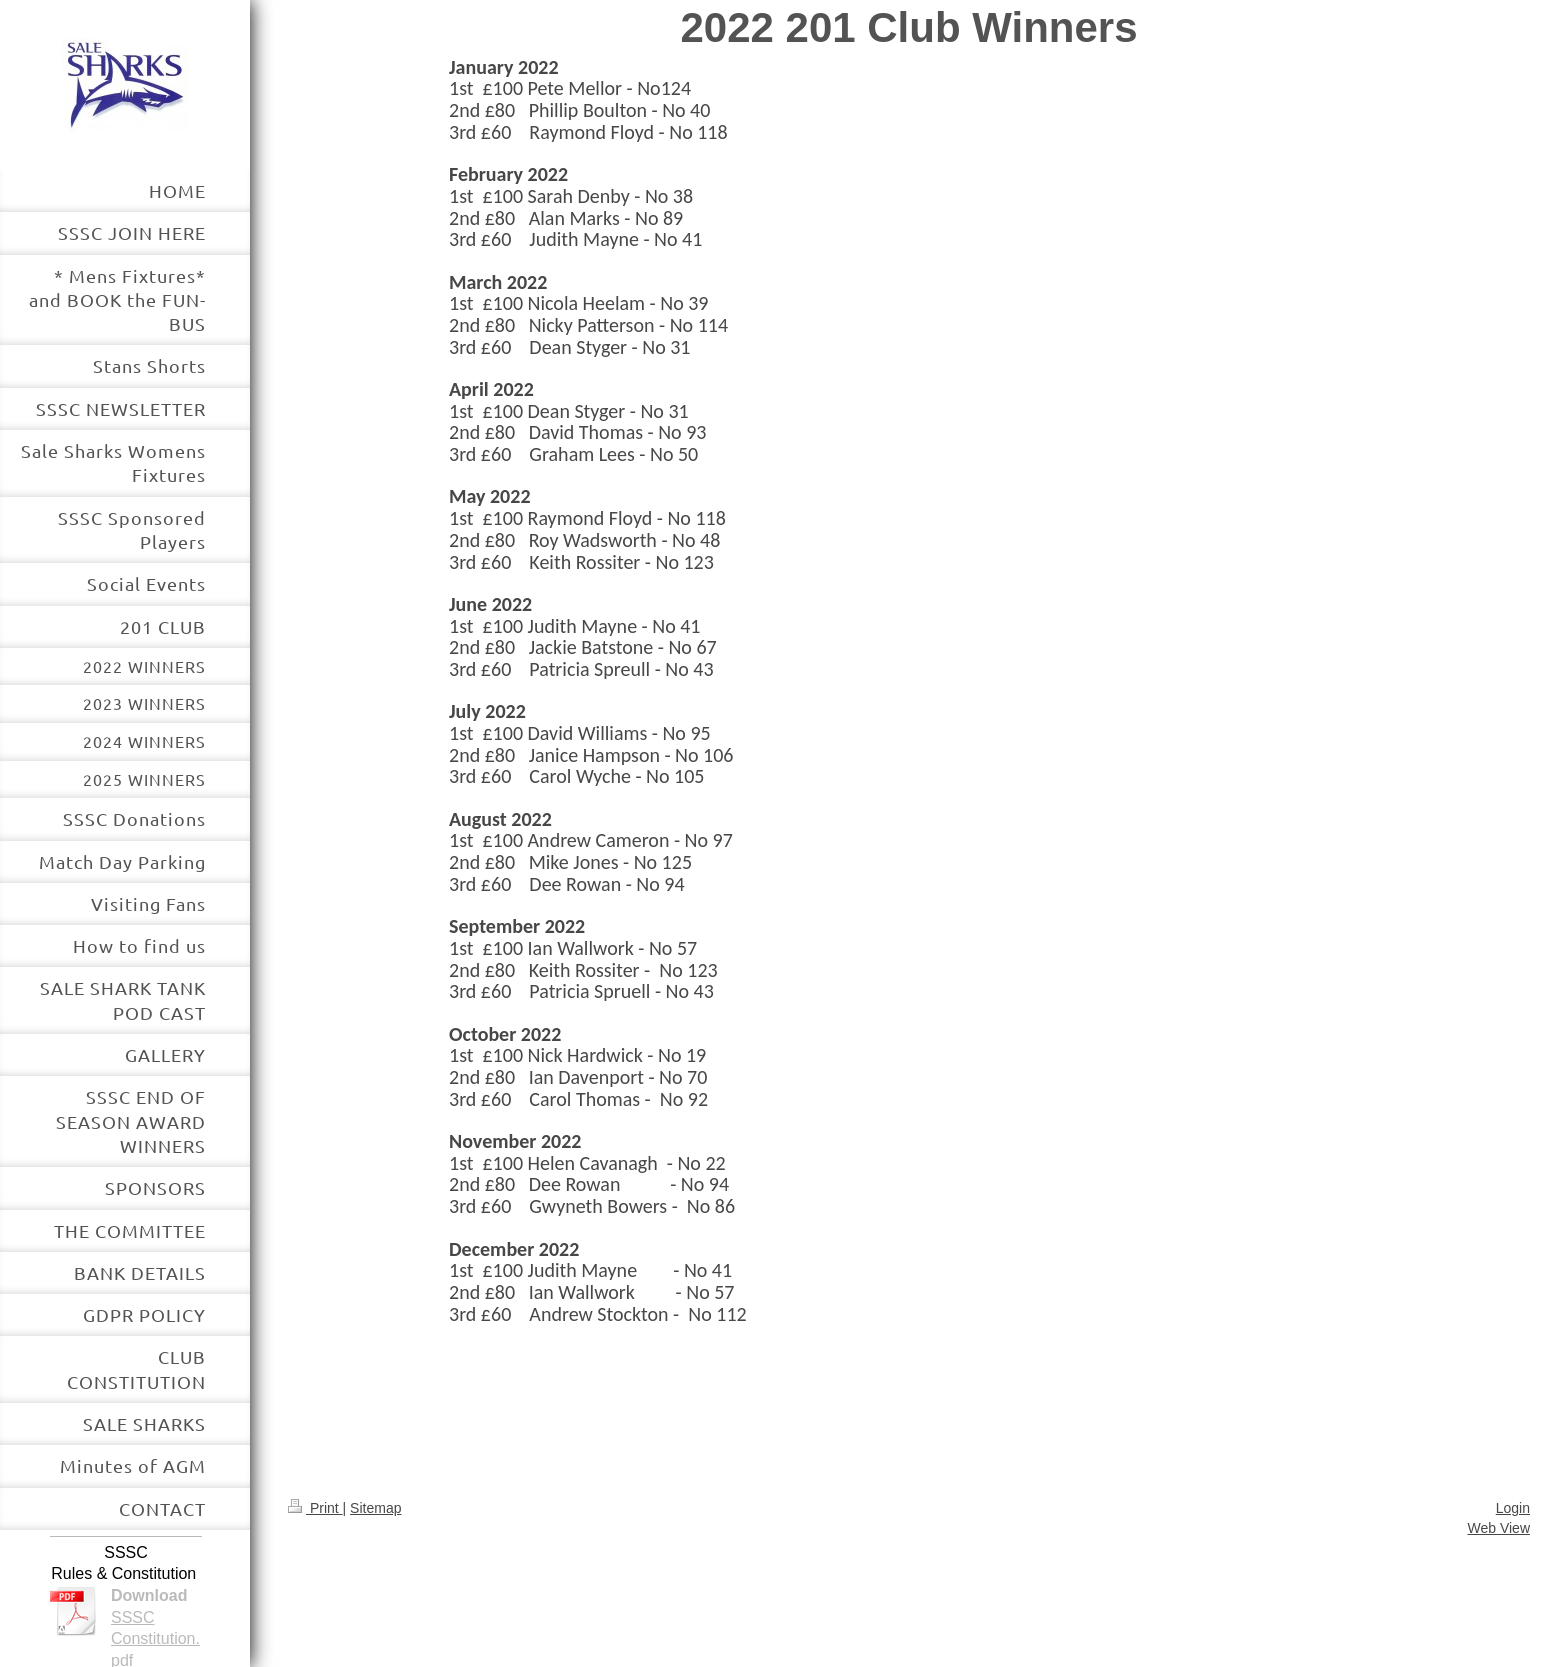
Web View (1498, 1528)
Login (1513, 1508)
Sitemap (375, 1508)
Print (315, 1508)
